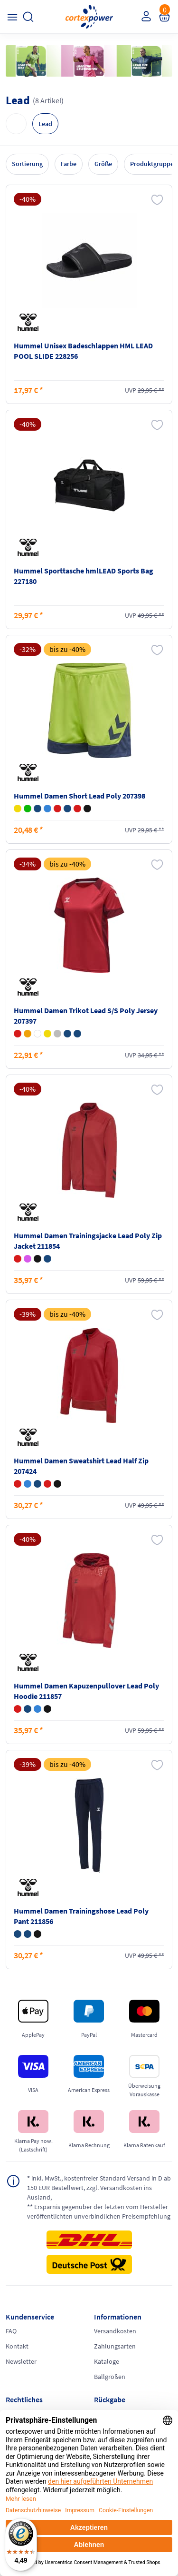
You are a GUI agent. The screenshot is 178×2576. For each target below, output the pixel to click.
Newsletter (21, 2361)
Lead (45, 123)
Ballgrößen (109, 2376)
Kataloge (106, 2361)
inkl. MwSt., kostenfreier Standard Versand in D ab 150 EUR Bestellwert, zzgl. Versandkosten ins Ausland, (99, 2187)
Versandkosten (115, 2331)
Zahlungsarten (115, 2346)
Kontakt (17, 2346)
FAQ (11, 2331)
